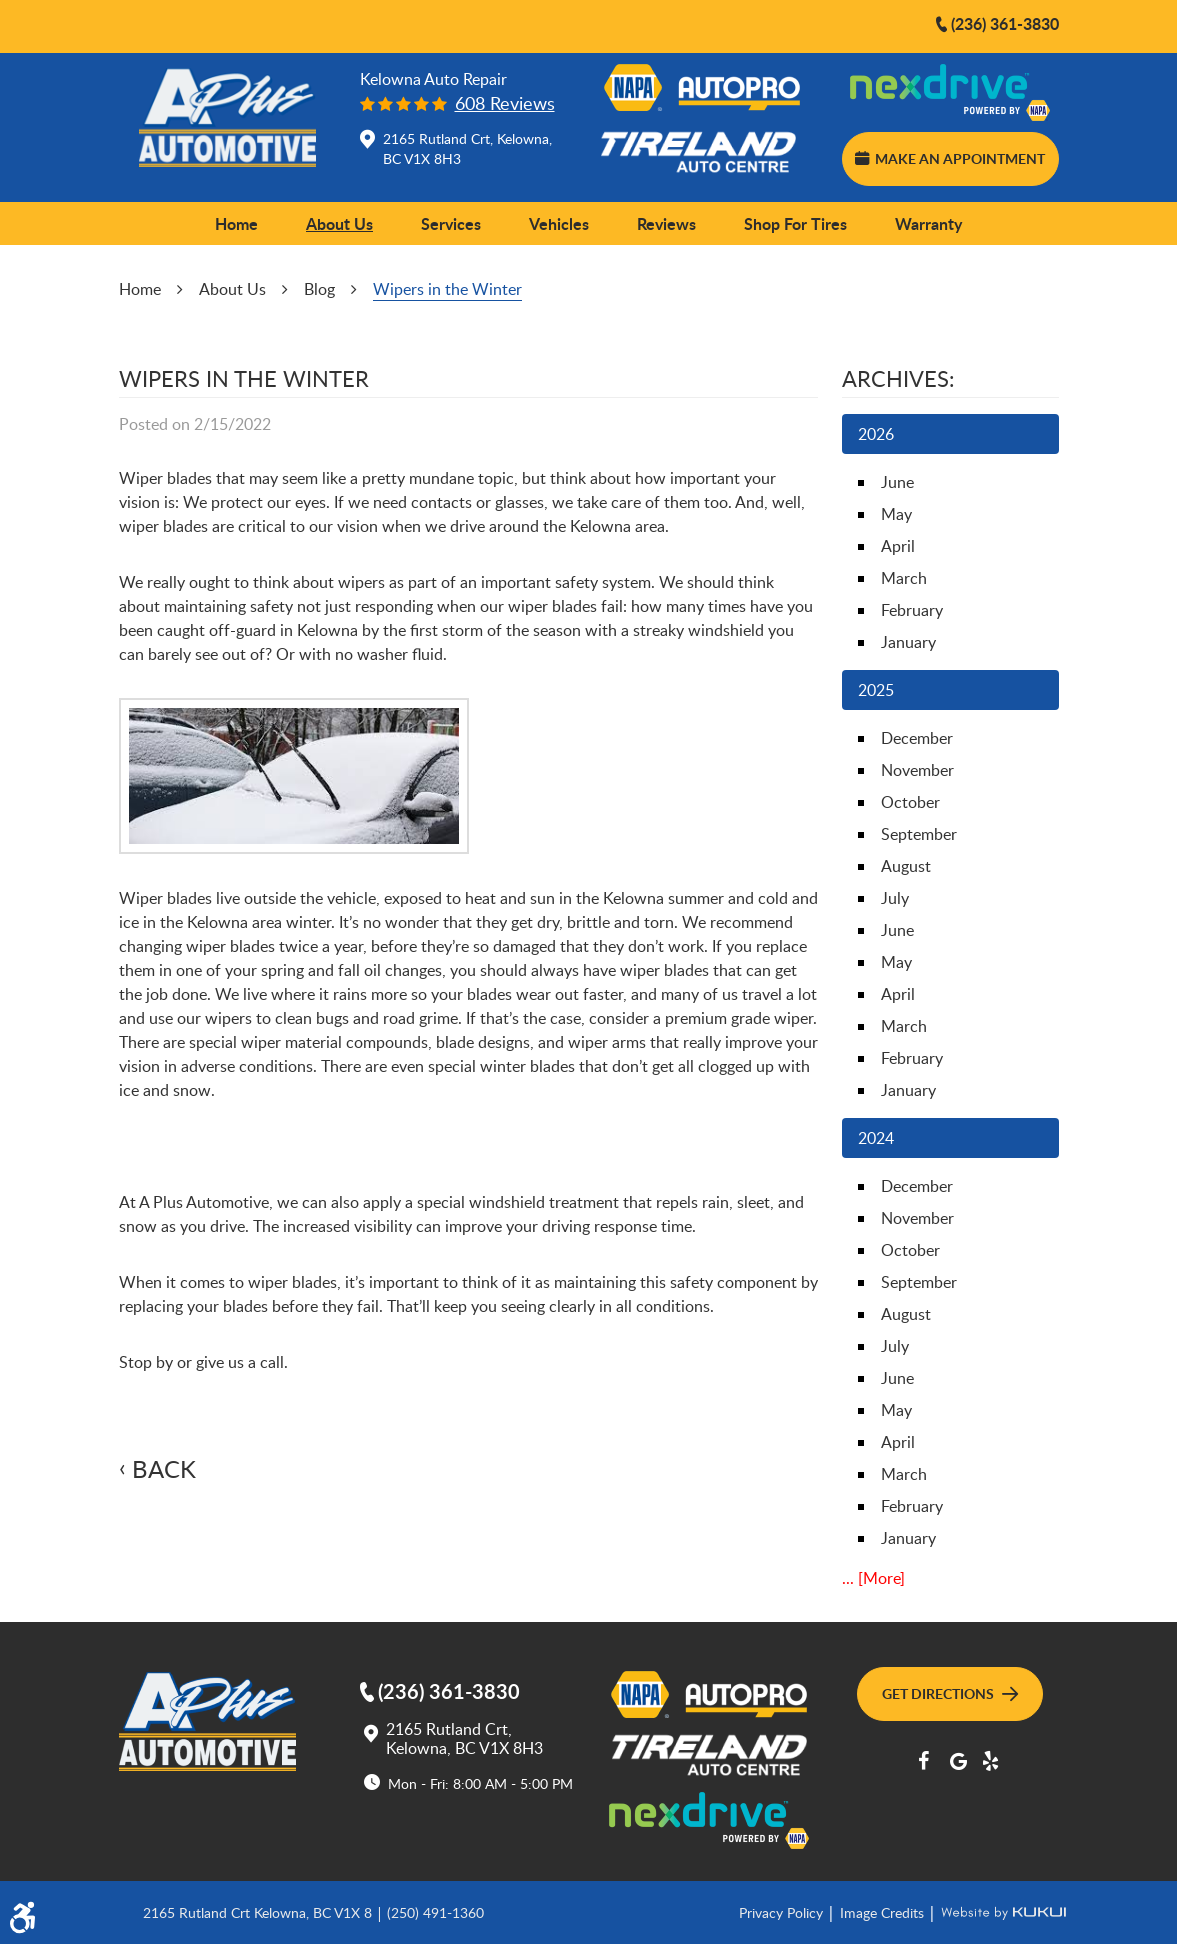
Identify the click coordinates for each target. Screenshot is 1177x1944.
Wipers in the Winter (447, 289)
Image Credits (884, 1912)
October (910, 802)
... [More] (873, 1578)
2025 (876, 690)
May (896, 514)
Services (451, 223)
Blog (319, 289)
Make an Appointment (950, 158)
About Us (339, 223)
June (897, 482)
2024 (876, 1138)
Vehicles (559, 223)
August (906, 866)
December (917, 738)
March (904, 578)
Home (236, 223)
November (917, 770)
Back (164, 1469)
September (919, 834)
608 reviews (505, 103)
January (908, 642)
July (895, 898)
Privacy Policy (783, 1912)
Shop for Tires (795, 223)
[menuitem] (236, 224)
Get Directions (950, 1693)
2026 (876, 434)
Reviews (666, 223)
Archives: (898, 378)
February (912, 610)
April (898, 546)
